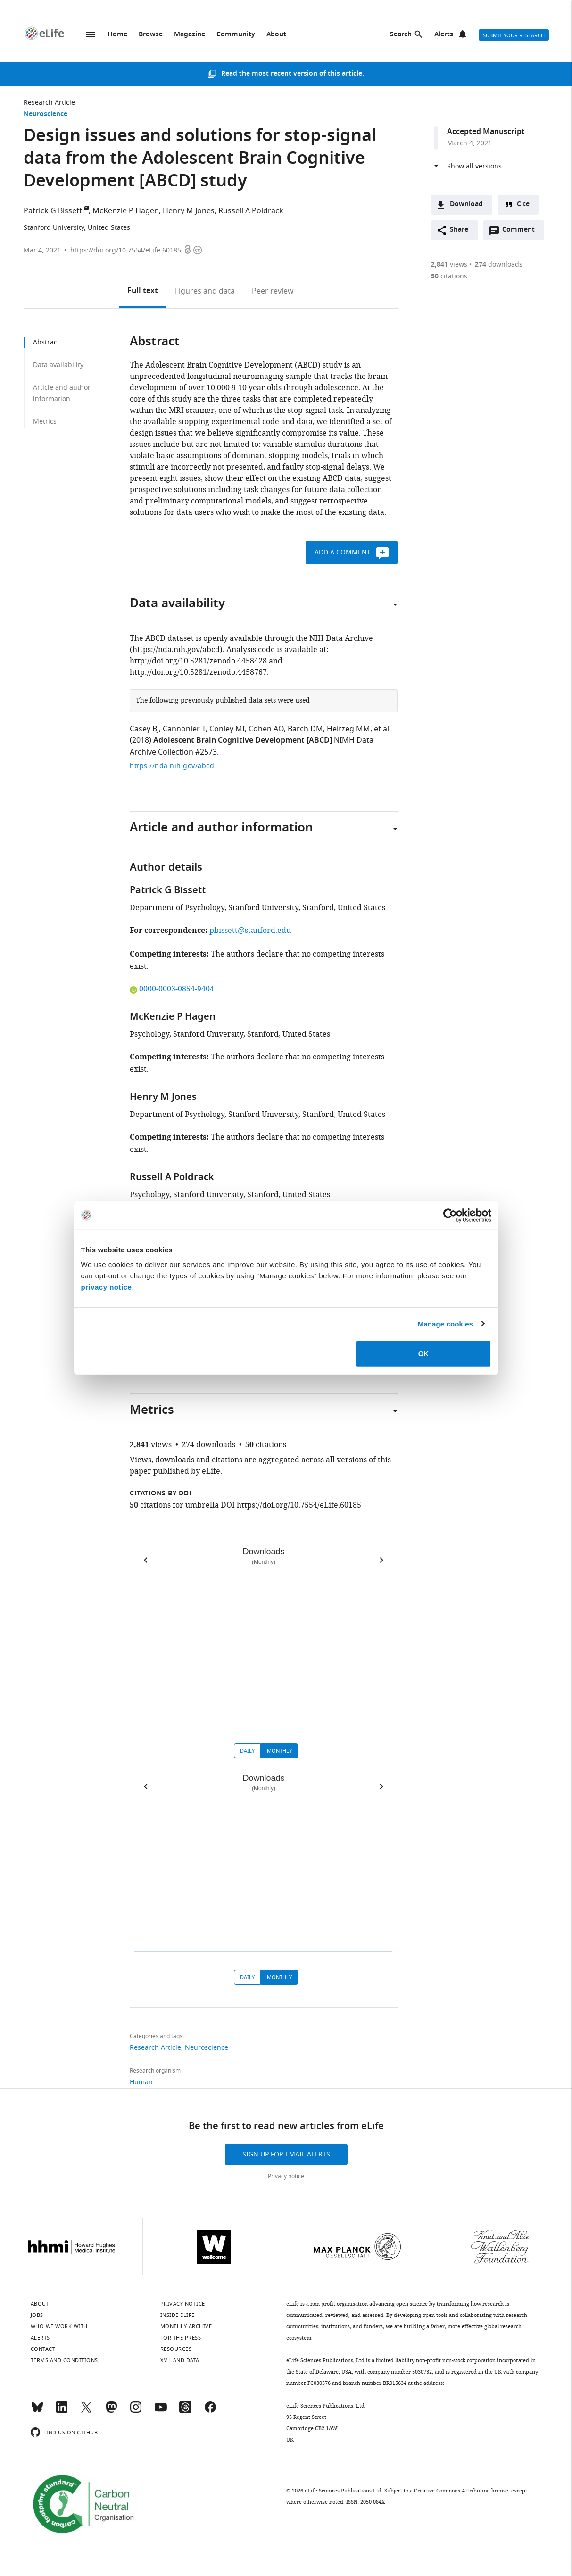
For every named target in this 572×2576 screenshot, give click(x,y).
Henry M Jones (189, 211)
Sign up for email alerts (286, 2154)
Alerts (443, 34)
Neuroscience (45, 114)
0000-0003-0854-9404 (172, 989)
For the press (180, 2337)
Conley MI (227, 729)
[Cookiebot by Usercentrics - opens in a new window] (450, 1215)
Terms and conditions (64, 2360)
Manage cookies (445, 1323)
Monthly (279, 1750)
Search (401, 34)
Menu (90, 34)
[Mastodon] (111, 2411)
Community (235, 34)
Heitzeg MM (348, 729)
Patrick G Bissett (53, 211)
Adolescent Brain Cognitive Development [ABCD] (242, 741)
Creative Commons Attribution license (461, 2490)
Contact (43, 2349)
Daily (247, 1750)
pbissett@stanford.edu (250, 930)
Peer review (273, 291)
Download (466, 204)
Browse (151, 34)
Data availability (58, 365)
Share (459, 230)
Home (117, 34)
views (449, 264)
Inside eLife (177, 2315)
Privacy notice (286, 2176)
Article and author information (62, 393)
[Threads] (185, 2411)
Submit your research (514, 35)
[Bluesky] (37, 2411)
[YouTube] (160, 2411)
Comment (521, 232)
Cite (523, 204)
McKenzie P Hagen (125, 211)
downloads (498, 264)
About (276, 34)
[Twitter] (86, 2411)
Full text (142, 291)
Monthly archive (186, 2326)
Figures (205, 291)
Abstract (46, 342)
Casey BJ (144, 729)
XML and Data (179, 2360)
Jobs (37, 2315)
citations (449, 276)
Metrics (45, 422)
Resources (176, 2349)
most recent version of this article (307, 73)
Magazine (189, 34)
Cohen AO (266, 729)
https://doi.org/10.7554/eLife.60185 (125, 250)
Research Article (49, 103)
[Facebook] (210, 2411)
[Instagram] (135, 2411)
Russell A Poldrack (250, 211)
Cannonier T (184, 729)
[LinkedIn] (61, 2411)
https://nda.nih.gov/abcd (172, 766)
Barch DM (305, 729)
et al (381, 729)
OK (423, 1354)
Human (141, 2082)
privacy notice (106, 1287)
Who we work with (59, 2326)
